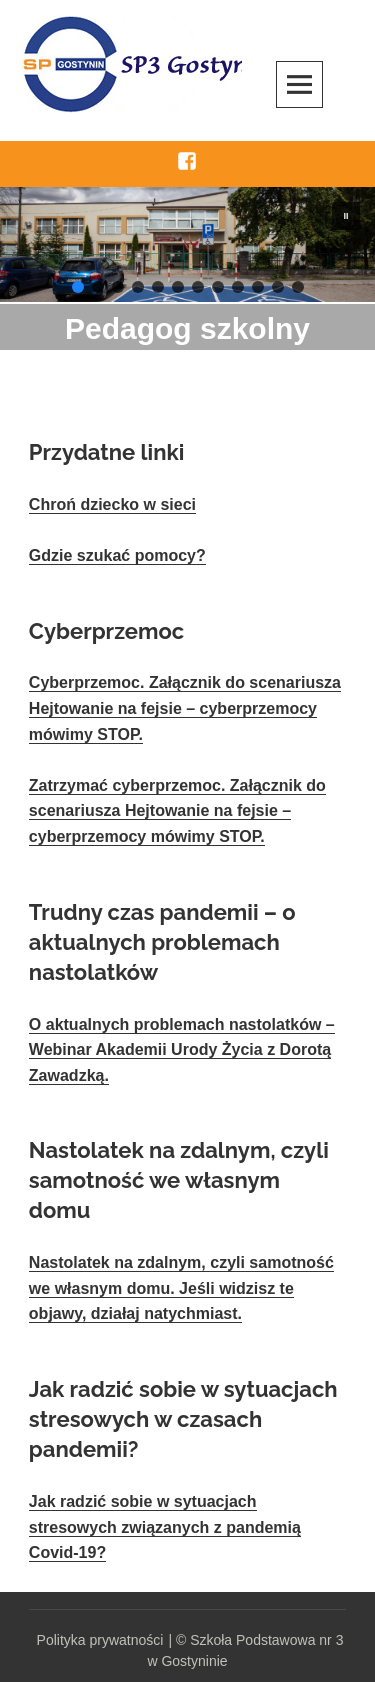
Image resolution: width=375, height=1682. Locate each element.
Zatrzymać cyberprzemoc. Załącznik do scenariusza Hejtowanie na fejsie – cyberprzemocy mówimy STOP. (177, 811)
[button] (346, 216)
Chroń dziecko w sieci (112, 504)
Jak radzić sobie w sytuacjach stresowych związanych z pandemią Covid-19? (165, 1527)
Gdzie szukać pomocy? (117, 555)
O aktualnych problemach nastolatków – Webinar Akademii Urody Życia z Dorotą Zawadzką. (182, 1050)
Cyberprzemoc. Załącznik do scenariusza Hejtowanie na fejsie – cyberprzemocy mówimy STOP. (185, 708)
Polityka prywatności (100, 1640)
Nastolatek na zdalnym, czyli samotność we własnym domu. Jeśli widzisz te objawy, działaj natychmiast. (181, 1288)
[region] (187, 244)
